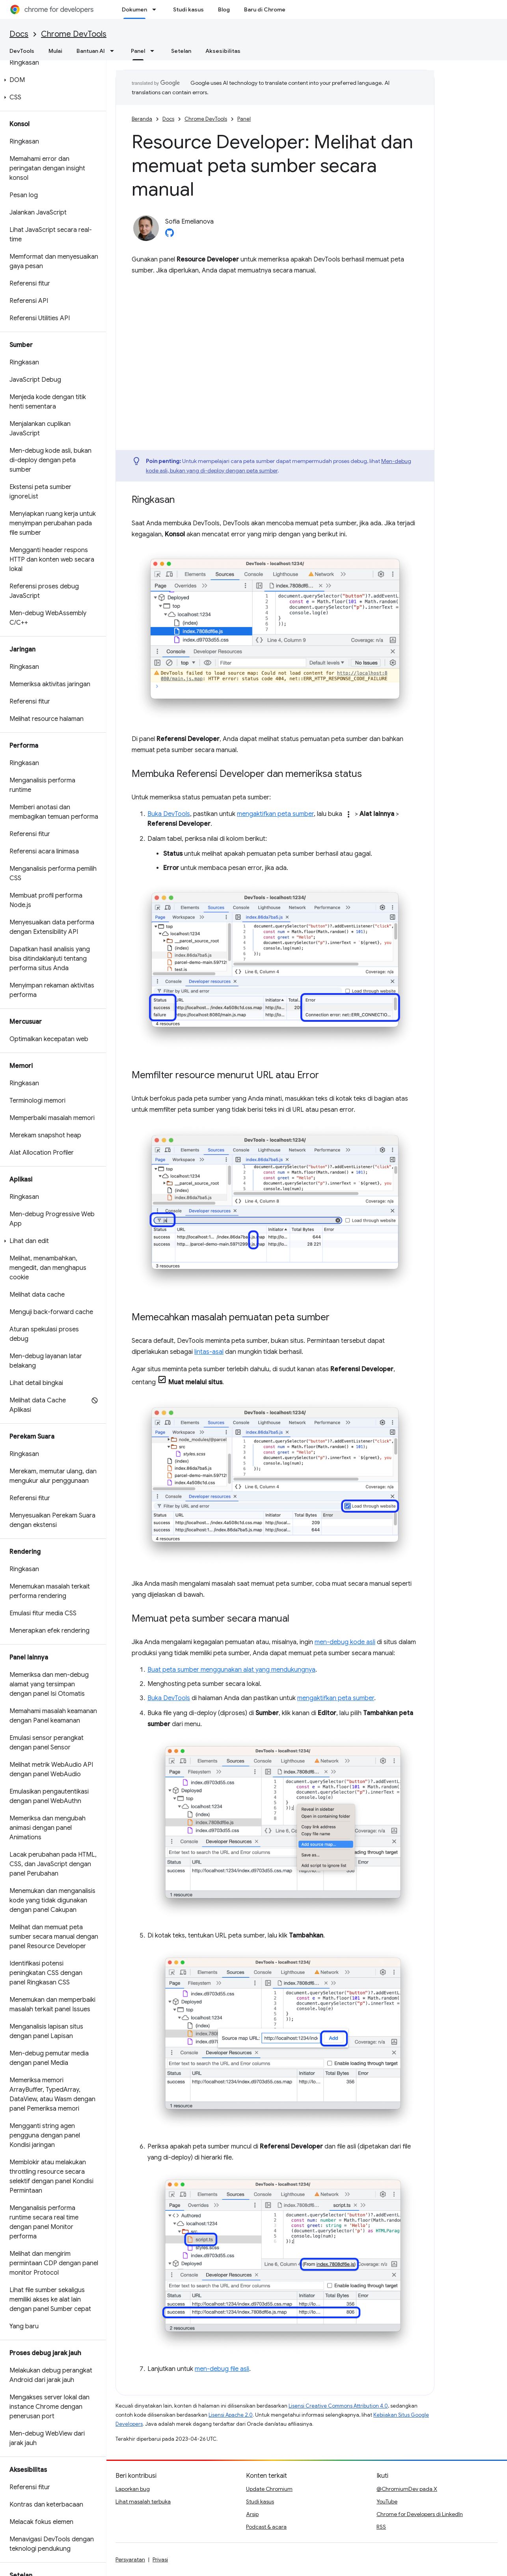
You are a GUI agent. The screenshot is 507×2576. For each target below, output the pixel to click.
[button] (51, 80)
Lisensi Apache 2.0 (231, 2415)
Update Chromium (269, 2488)
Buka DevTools (168, 814)
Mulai (55, 50)
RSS (381, 2526)
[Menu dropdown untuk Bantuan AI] (114, 51)
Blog (224, 9)
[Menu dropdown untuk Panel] (154, 51)
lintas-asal (209, 1352)
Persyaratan (130, 2559)
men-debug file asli (222, 2369)
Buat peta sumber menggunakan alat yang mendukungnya (231, 1670)
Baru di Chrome (264, 9)
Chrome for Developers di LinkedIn (420, 2514)
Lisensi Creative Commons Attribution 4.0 (338, 2405)
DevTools (21, 50)
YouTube (387, 2501)
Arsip (252, 2514)
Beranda (142, 119)
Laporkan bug (133, 2488)
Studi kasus (188, 9)
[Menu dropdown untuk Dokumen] (156, 9)
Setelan (181, 50)
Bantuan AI (90, 50)
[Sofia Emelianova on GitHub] (169, 235)
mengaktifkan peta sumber (275, 814)
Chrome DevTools (73, 34)
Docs (18, 34)
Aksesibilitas (222, 50)
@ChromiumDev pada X (407, 2488)
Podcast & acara (266, 2526)
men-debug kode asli (345, 1642)
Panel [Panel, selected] (138, 50)
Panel (244, 119)
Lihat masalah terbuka (143, 2501)
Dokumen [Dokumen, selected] (134, 9)
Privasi (160, 2559)
